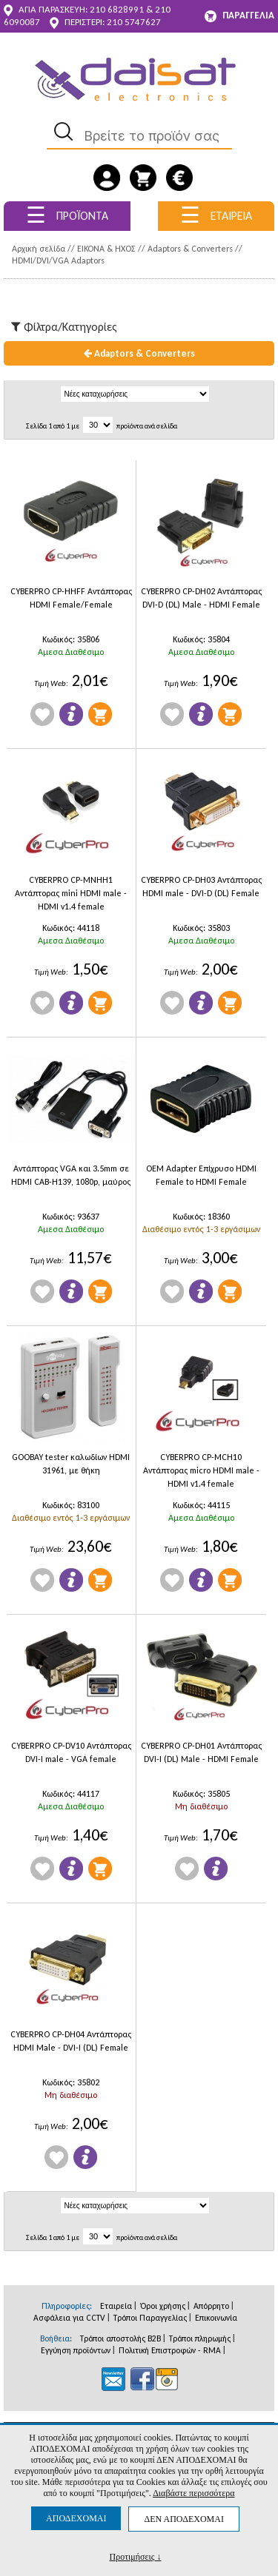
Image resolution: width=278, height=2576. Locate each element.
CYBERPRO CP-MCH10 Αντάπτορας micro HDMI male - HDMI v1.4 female (201, 1470)
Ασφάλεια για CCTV (69, 2318)
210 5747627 (134, 21)
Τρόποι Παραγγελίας (150, 2318)
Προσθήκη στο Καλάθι (100, 714)
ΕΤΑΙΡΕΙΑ (216, 215)
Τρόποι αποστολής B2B (120, 2338)
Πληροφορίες (71, 714)
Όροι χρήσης (162, 2306)
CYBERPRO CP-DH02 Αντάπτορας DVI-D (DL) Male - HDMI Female (201, 598)
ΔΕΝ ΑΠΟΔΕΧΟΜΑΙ (183, 2519)
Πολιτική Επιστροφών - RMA (170, 2350)
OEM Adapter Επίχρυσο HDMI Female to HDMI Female (201, 1175)
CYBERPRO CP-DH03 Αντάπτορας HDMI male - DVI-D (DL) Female (201, 886)
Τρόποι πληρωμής (200, 2338)
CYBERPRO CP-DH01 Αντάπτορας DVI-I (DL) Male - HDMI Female (201, 1752)
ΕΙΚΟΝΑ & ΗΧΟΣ (106, 248)
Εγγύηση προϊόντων (75, 2350)
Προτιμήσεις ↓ (136, 2556)
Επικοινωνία (216, 2318)
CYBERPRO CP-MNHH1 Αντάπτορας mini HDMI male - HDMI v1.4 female (71, 893)
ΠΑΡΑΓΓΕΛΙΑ (239, 16)
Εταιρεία (116, 2306)
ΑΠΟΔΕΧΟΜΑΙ (76, 2518)
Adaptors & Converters (190, 248)
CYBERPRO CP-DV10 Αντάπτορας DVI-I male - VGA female (71, 1752)
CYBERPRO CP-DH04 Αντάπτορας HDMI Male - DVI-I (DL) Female (70, 2041)
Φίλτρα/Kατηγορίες (64, 327)
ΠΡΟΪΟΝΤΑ (67, 215)
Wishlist (42, 714)
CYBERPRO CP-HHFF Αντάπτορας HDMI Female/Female (71, 598)
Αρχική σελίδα (38, 248)
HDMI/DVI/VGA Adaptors (58, 260)
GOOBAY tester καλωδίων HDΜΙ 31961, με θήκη (71, 1464)
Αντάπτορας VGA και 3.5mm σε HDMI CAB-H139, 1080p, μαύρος (70, 1175)
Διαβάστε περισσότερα (193, 2493)
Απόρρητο (211, 2306)
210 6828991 (117, 9)
